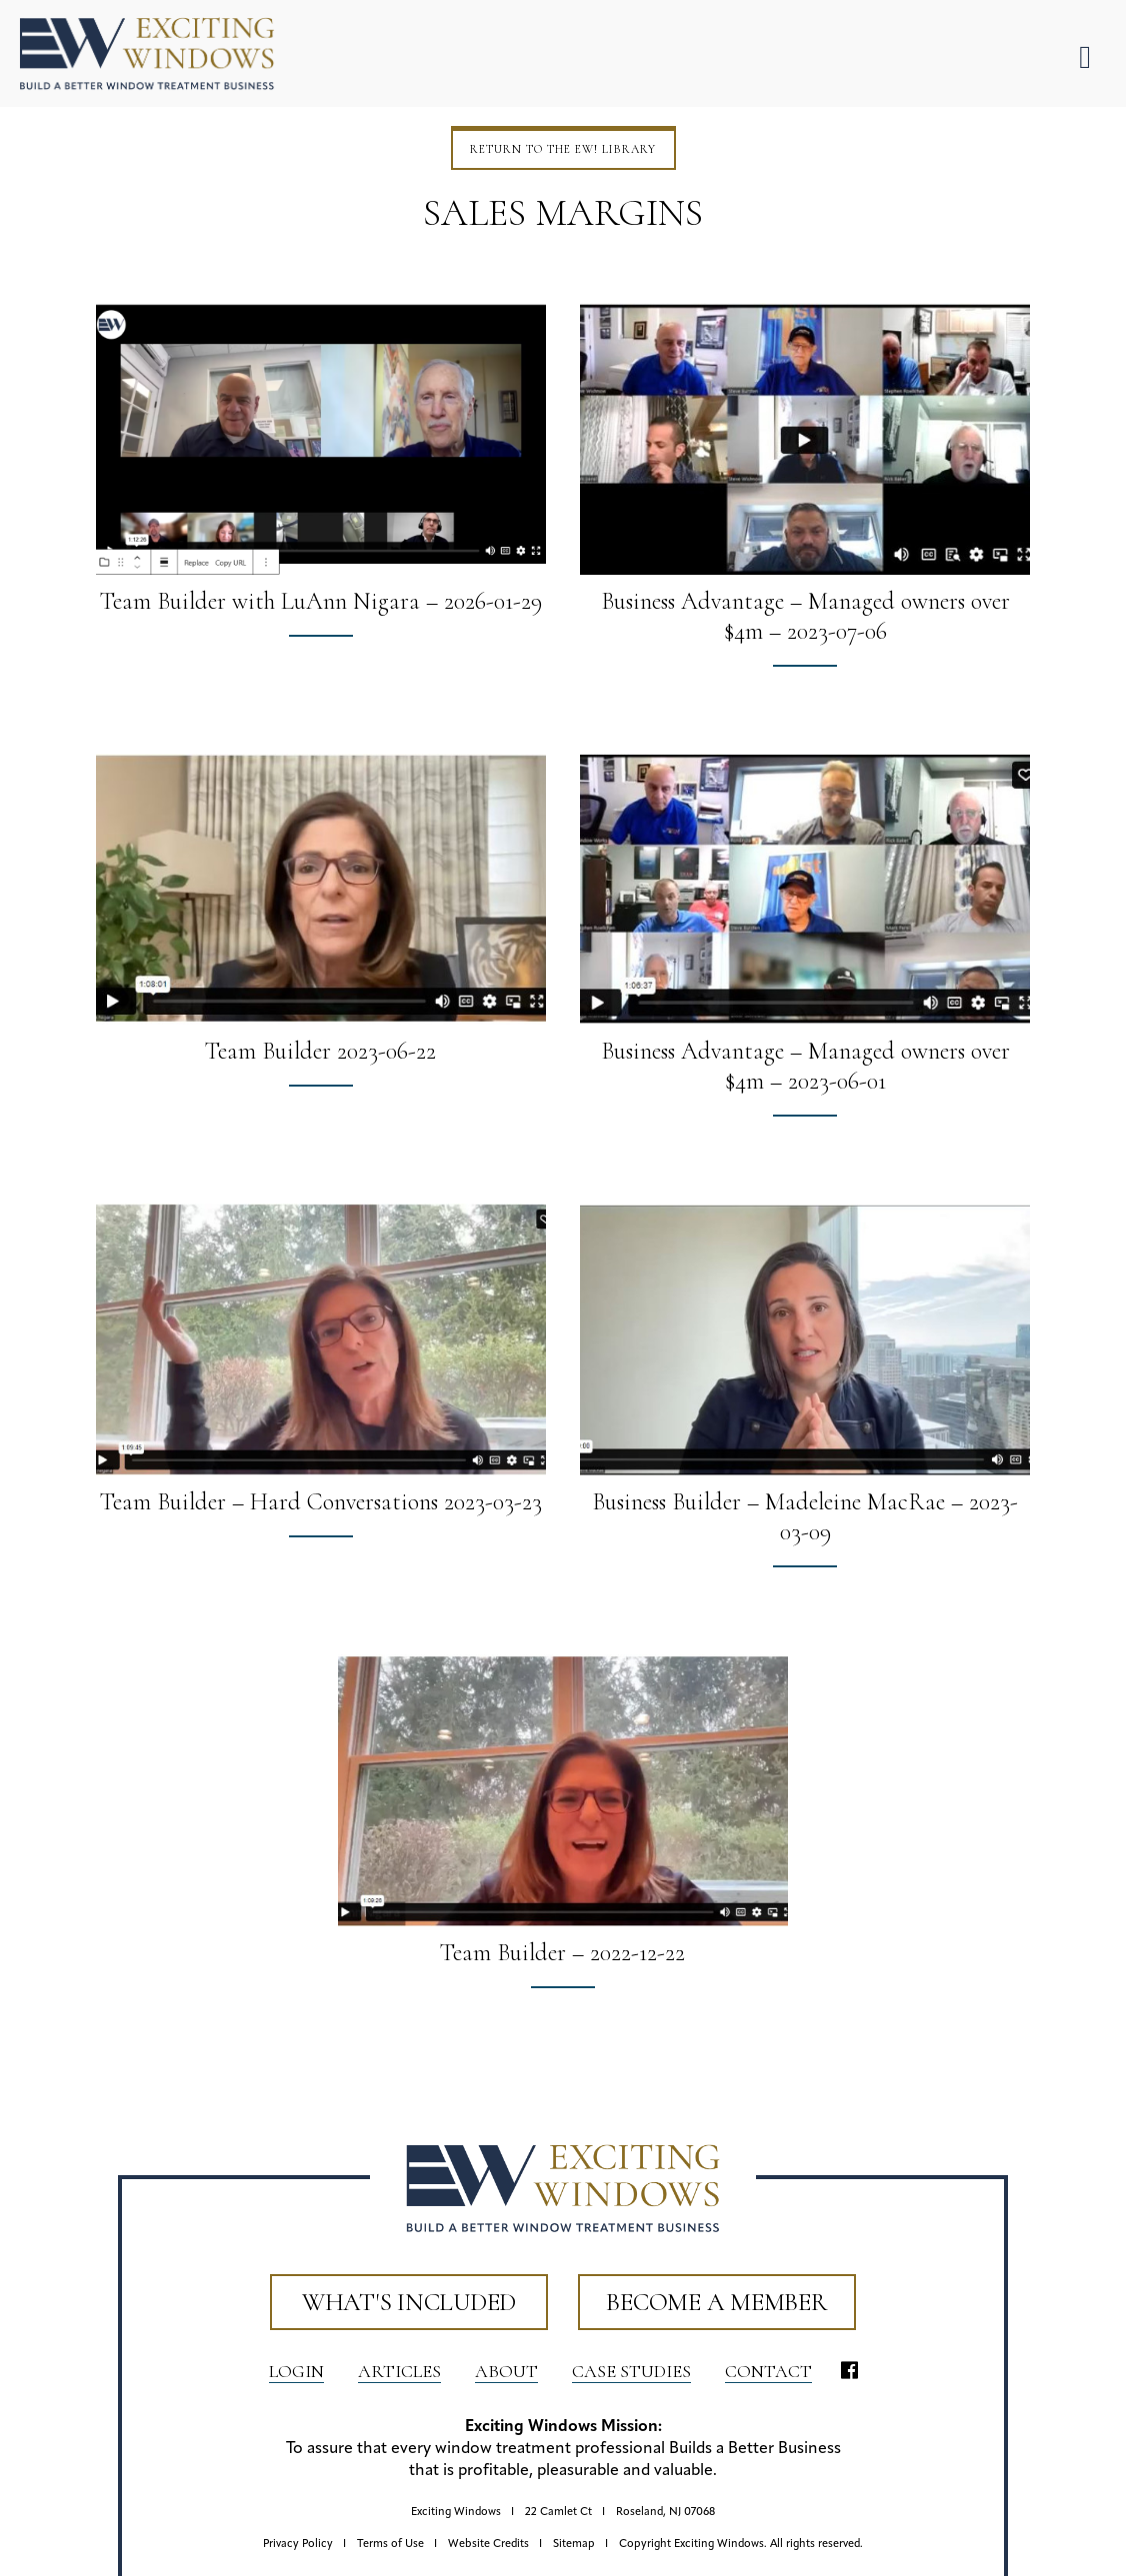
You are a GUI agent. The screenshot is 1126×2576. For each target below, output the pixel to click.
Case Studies (631, 2371)
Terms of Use (390, 2544)
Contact (768, 2371)
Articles (399, 2371)
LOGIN (296, 2371)
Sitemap (574, 2544)
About (506, 2371)
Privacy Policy (298, 2544)
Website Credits (488, 2544)
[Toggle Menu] (1085, 57)
